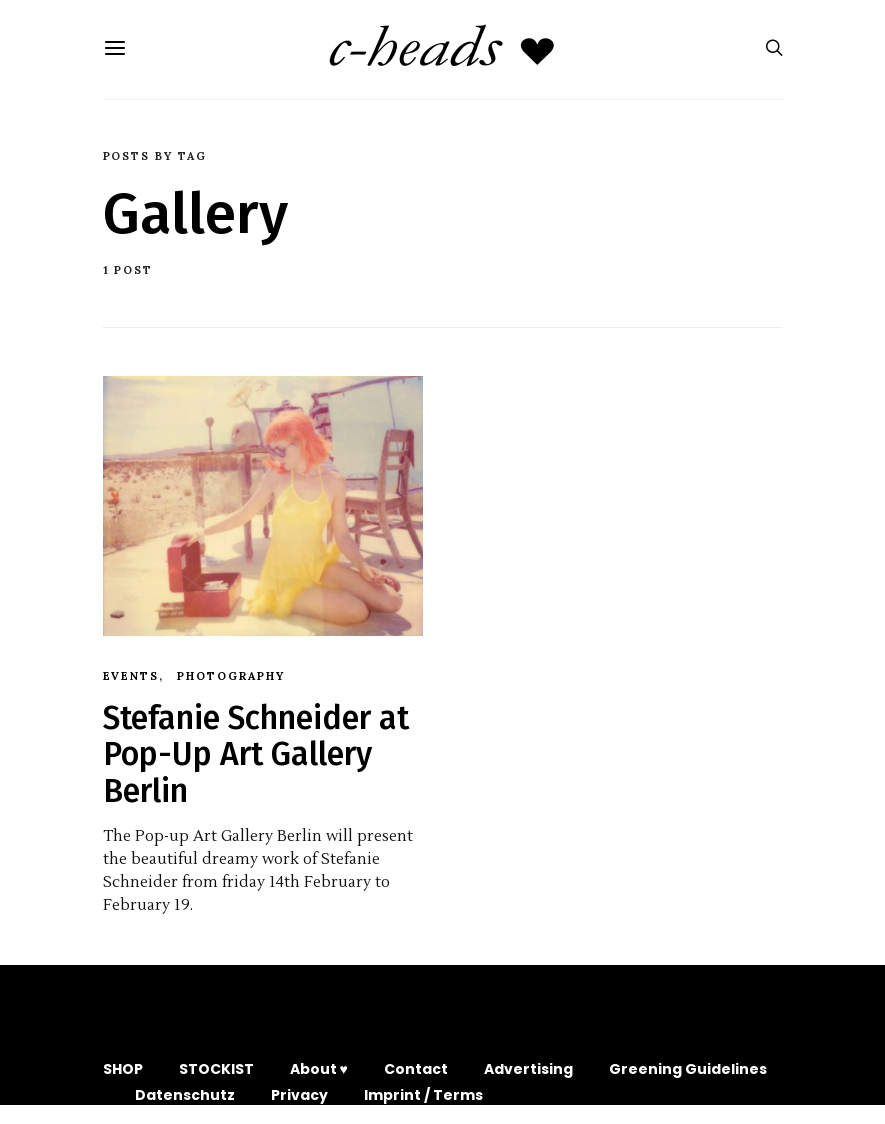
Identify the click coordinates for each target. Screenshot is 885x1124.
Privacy (299, 1095)
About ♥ (319, 1069)
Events (131, 676)
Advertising (528, 1069)
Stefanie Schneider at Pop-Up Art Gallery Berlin (256, 754)
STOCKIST (216, 1069)
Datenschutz (185, 1095)
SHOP (123, 1069)
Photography (231, 676)
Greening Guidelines (688, 1069)
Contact (416, 1069)
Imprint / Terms (423, 1095)
